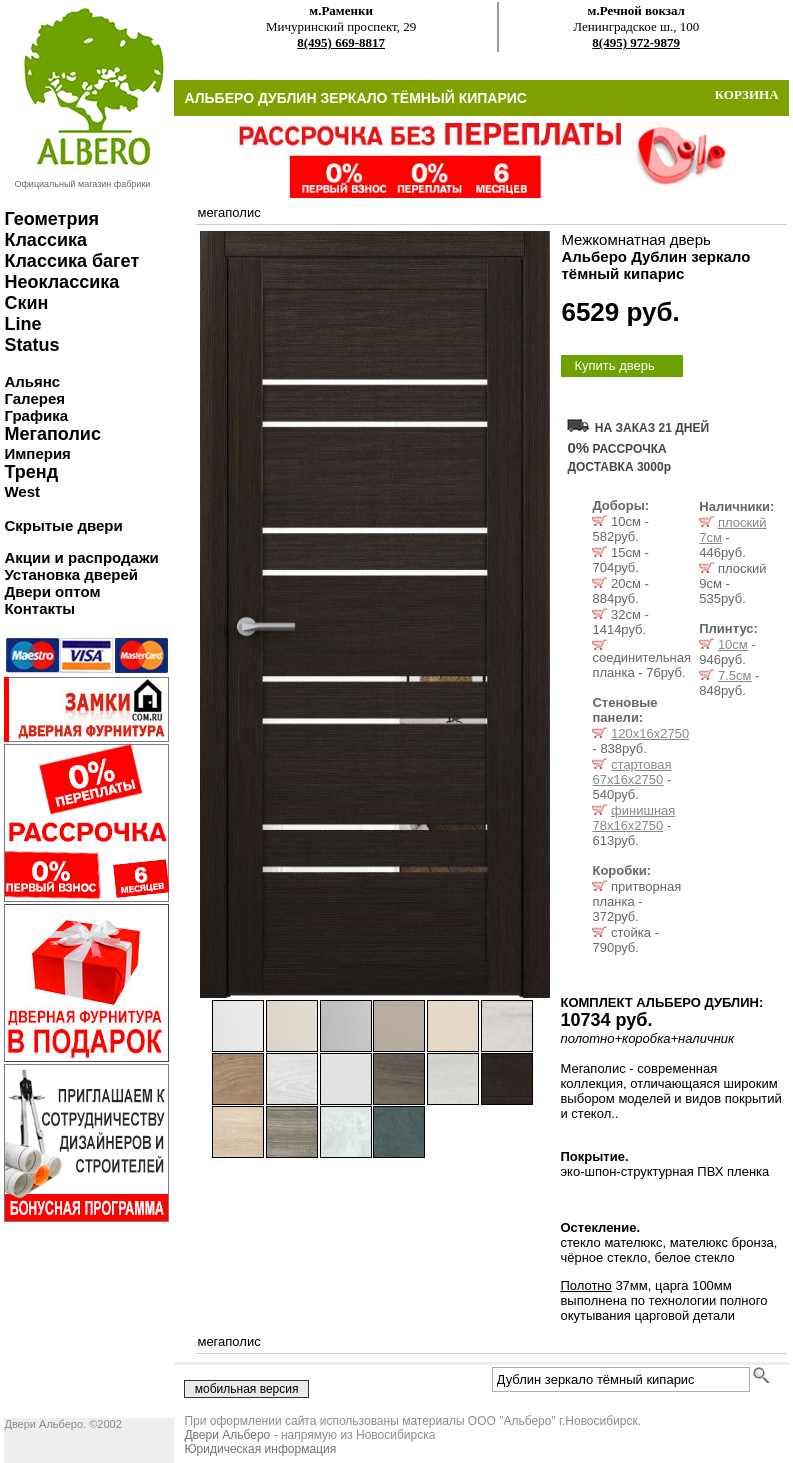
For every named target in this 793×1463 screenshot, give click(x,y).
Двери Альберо (227, 1435)
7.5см (735, 675)
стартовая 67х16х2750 (631, 772)
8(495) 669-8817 (341, 42)
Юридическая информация (260, 1449)
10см (733, 644)
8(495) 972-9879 (636, 42)
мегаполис (228, 212)
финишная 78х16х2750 (633, 818)
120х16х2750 (650, 733)
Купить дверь (614, 365)
